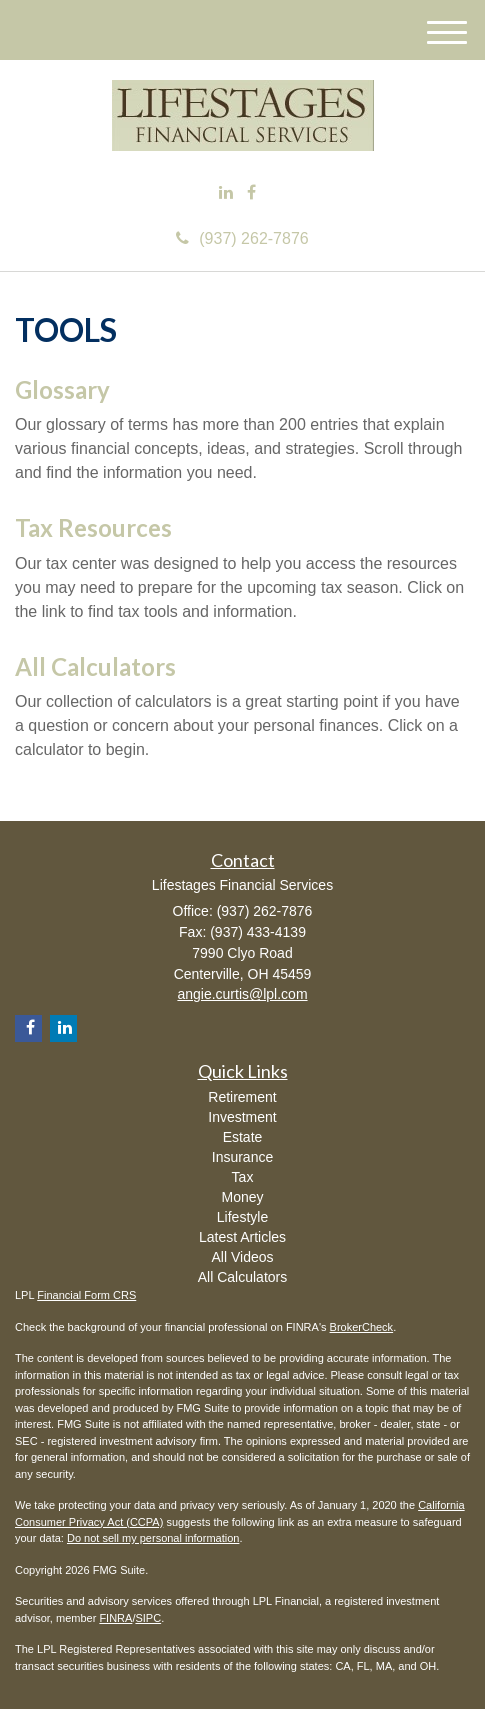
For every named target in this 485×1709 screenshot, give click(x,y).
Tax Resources (93, 527)
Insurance (242, 1157)
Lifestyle (242, 1217)
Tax (243, 1177)
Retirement (242, 1097)
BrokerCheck (362, 1327)
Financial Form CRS (86, 1295)
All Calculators (95, 666)
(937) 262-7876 (242, 238)
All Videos (242, 1257)
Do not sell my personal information (153, 1538)
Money (242, 1197)
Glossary (62, 389)
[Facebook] (251, 193)
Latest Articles (242, 1237)
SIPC (148, 1618)
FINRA (115, 1618)
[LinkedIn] (226, 193)
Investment (242, 1117)
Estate (243, 1137)
